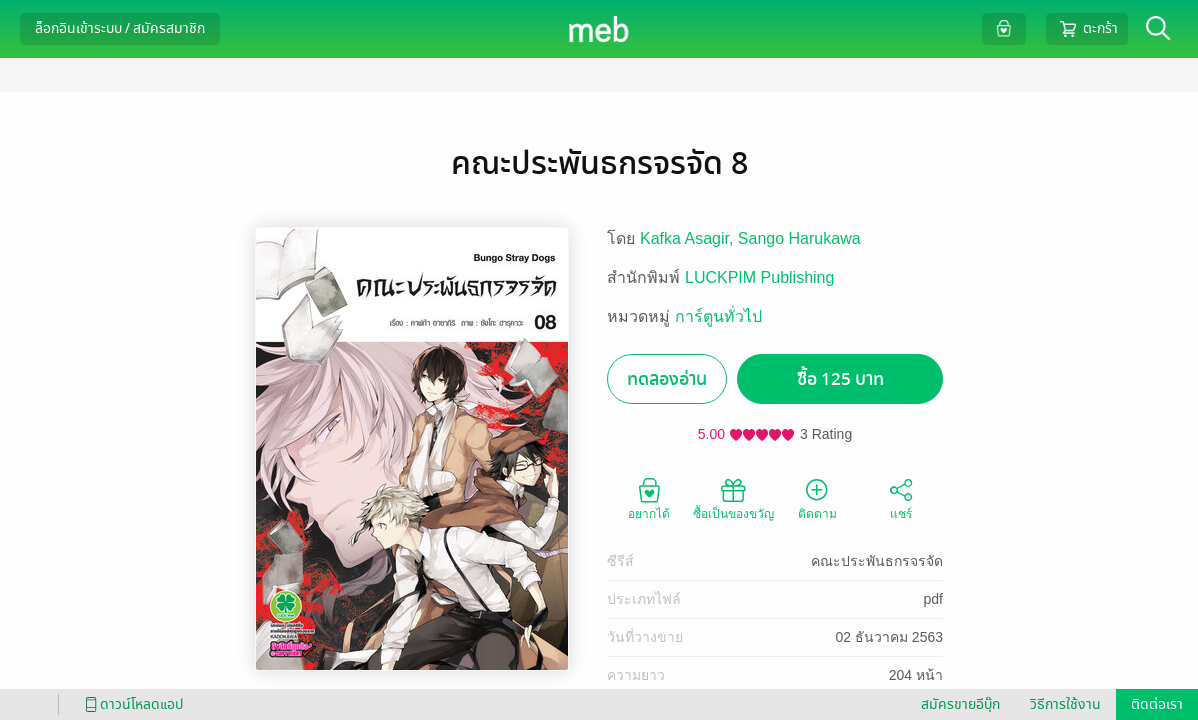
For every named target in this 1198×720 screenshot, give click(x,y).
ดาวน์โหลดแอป (131, 704)
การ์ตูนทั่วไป (718, 316)
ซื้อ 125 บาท (840, 379)
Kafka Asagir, (689, 238)
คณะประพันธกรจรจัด (877, 561)
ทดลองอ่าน (667, 379)
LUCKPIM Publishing (759, 277)
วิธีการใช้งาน (1065, 704)
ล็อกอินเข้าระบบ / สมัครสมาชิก (120, 28)
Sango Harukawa (799, 238)
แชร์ (901, 498)
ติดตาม (817, 498)
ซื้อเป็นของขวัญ (733, 498)
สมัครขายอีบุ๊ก (960, 704)
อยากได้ (649, 498)
